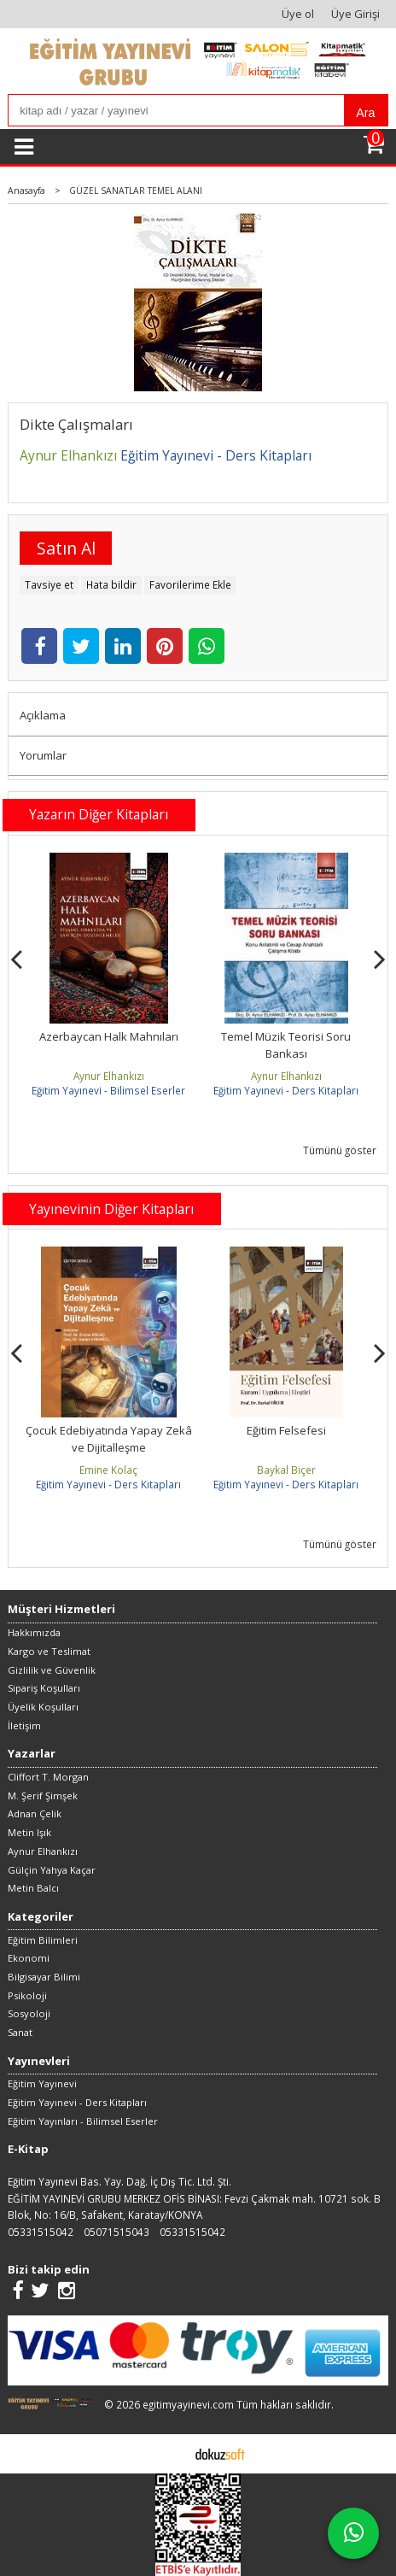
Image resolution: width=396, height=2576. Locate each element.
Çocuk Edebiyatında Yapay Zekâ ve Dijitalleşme (109, 1439)
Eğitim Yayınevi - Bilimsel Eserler (108, 1090)
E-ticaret (171, 2453)
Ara (365, 113)
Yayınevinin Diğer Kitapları (111, 1209)
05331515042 (40, 2232)
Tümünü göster (339, 1150)
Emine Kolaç (108, 1469)
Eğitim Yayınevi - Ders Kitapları (285, 1090)
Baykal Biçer (286, 1469)
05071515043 (116, 2232)
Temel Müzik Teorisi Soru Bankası (286, 1045)
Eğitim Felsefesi (286, 1430)
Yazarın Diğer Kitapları (98, 814)
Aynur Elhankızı (108, 1076)
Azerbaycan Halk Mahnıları (108, 1036)
